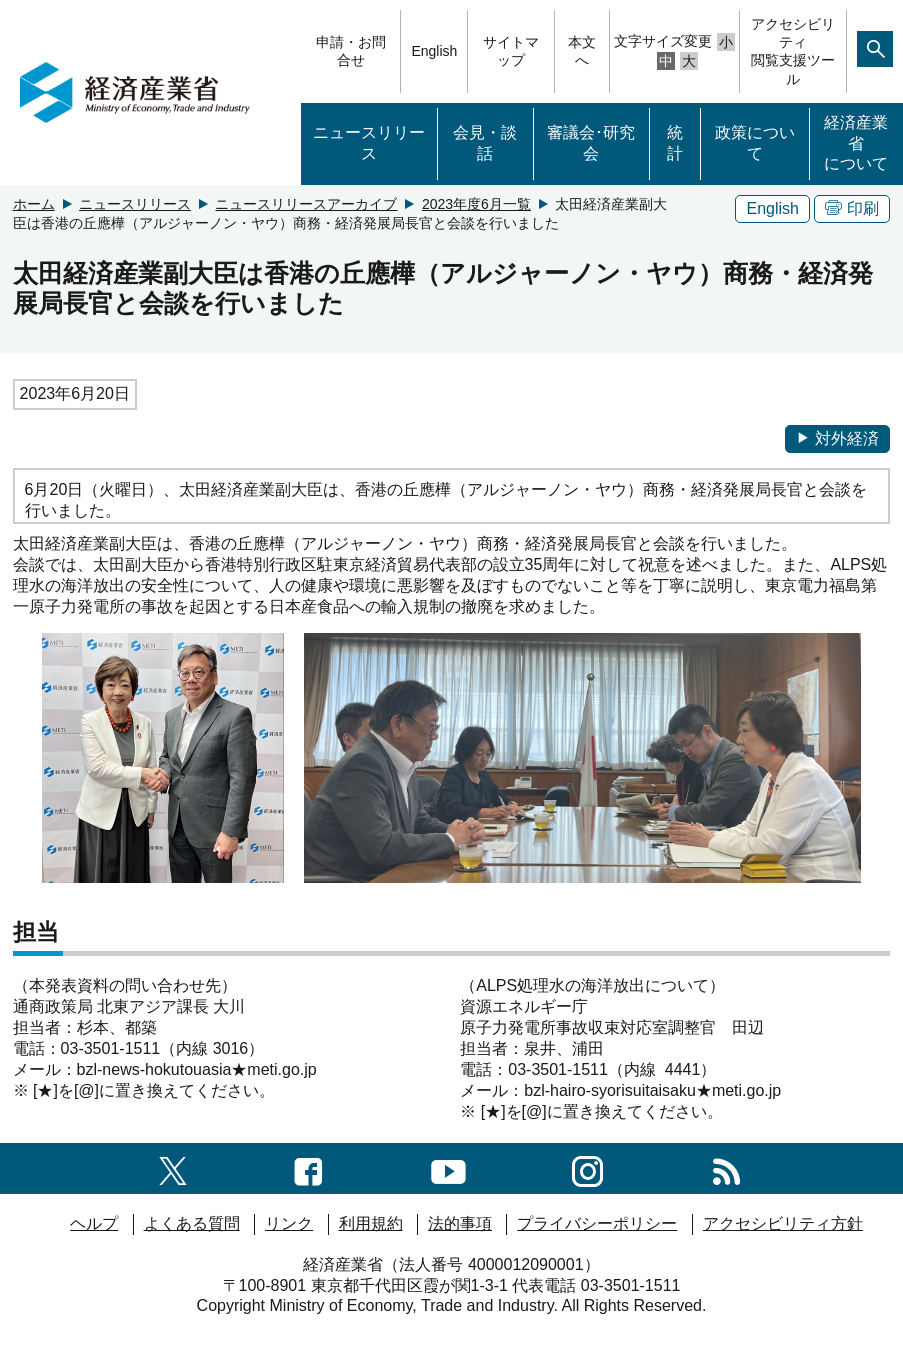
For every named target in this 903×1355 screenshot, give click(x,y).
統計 (675, 143)
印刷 (852, 208)
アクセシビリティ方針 (783, 1223)
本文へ (582, 51)
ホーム (34, 204)
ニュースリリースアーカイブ (306, 204)
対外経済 (837, 438)
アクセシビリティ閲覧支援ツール (793, 51)
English (434, 51)
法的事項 (460, 1223)
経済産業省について (856, 143)
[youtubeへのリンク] (448, 1167)
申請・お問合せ (351, 51)
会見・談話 (485, 143)
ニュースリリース (369, 143)
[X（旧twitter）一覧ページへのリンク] (173, 1167)
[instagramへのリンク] (587, 1167)
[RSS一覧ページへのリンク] (726, 1167)
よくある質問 (192, 1223)
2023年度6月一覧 (476, 204)
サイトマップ (511, 51)
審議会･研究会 (591, 143)
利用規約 (371, 1223)
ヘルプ (94, 1223)
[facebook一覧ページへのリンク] (308, 1167)
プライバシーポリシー (597, 1223)
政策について (755, 143)
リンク (289, 1223)
